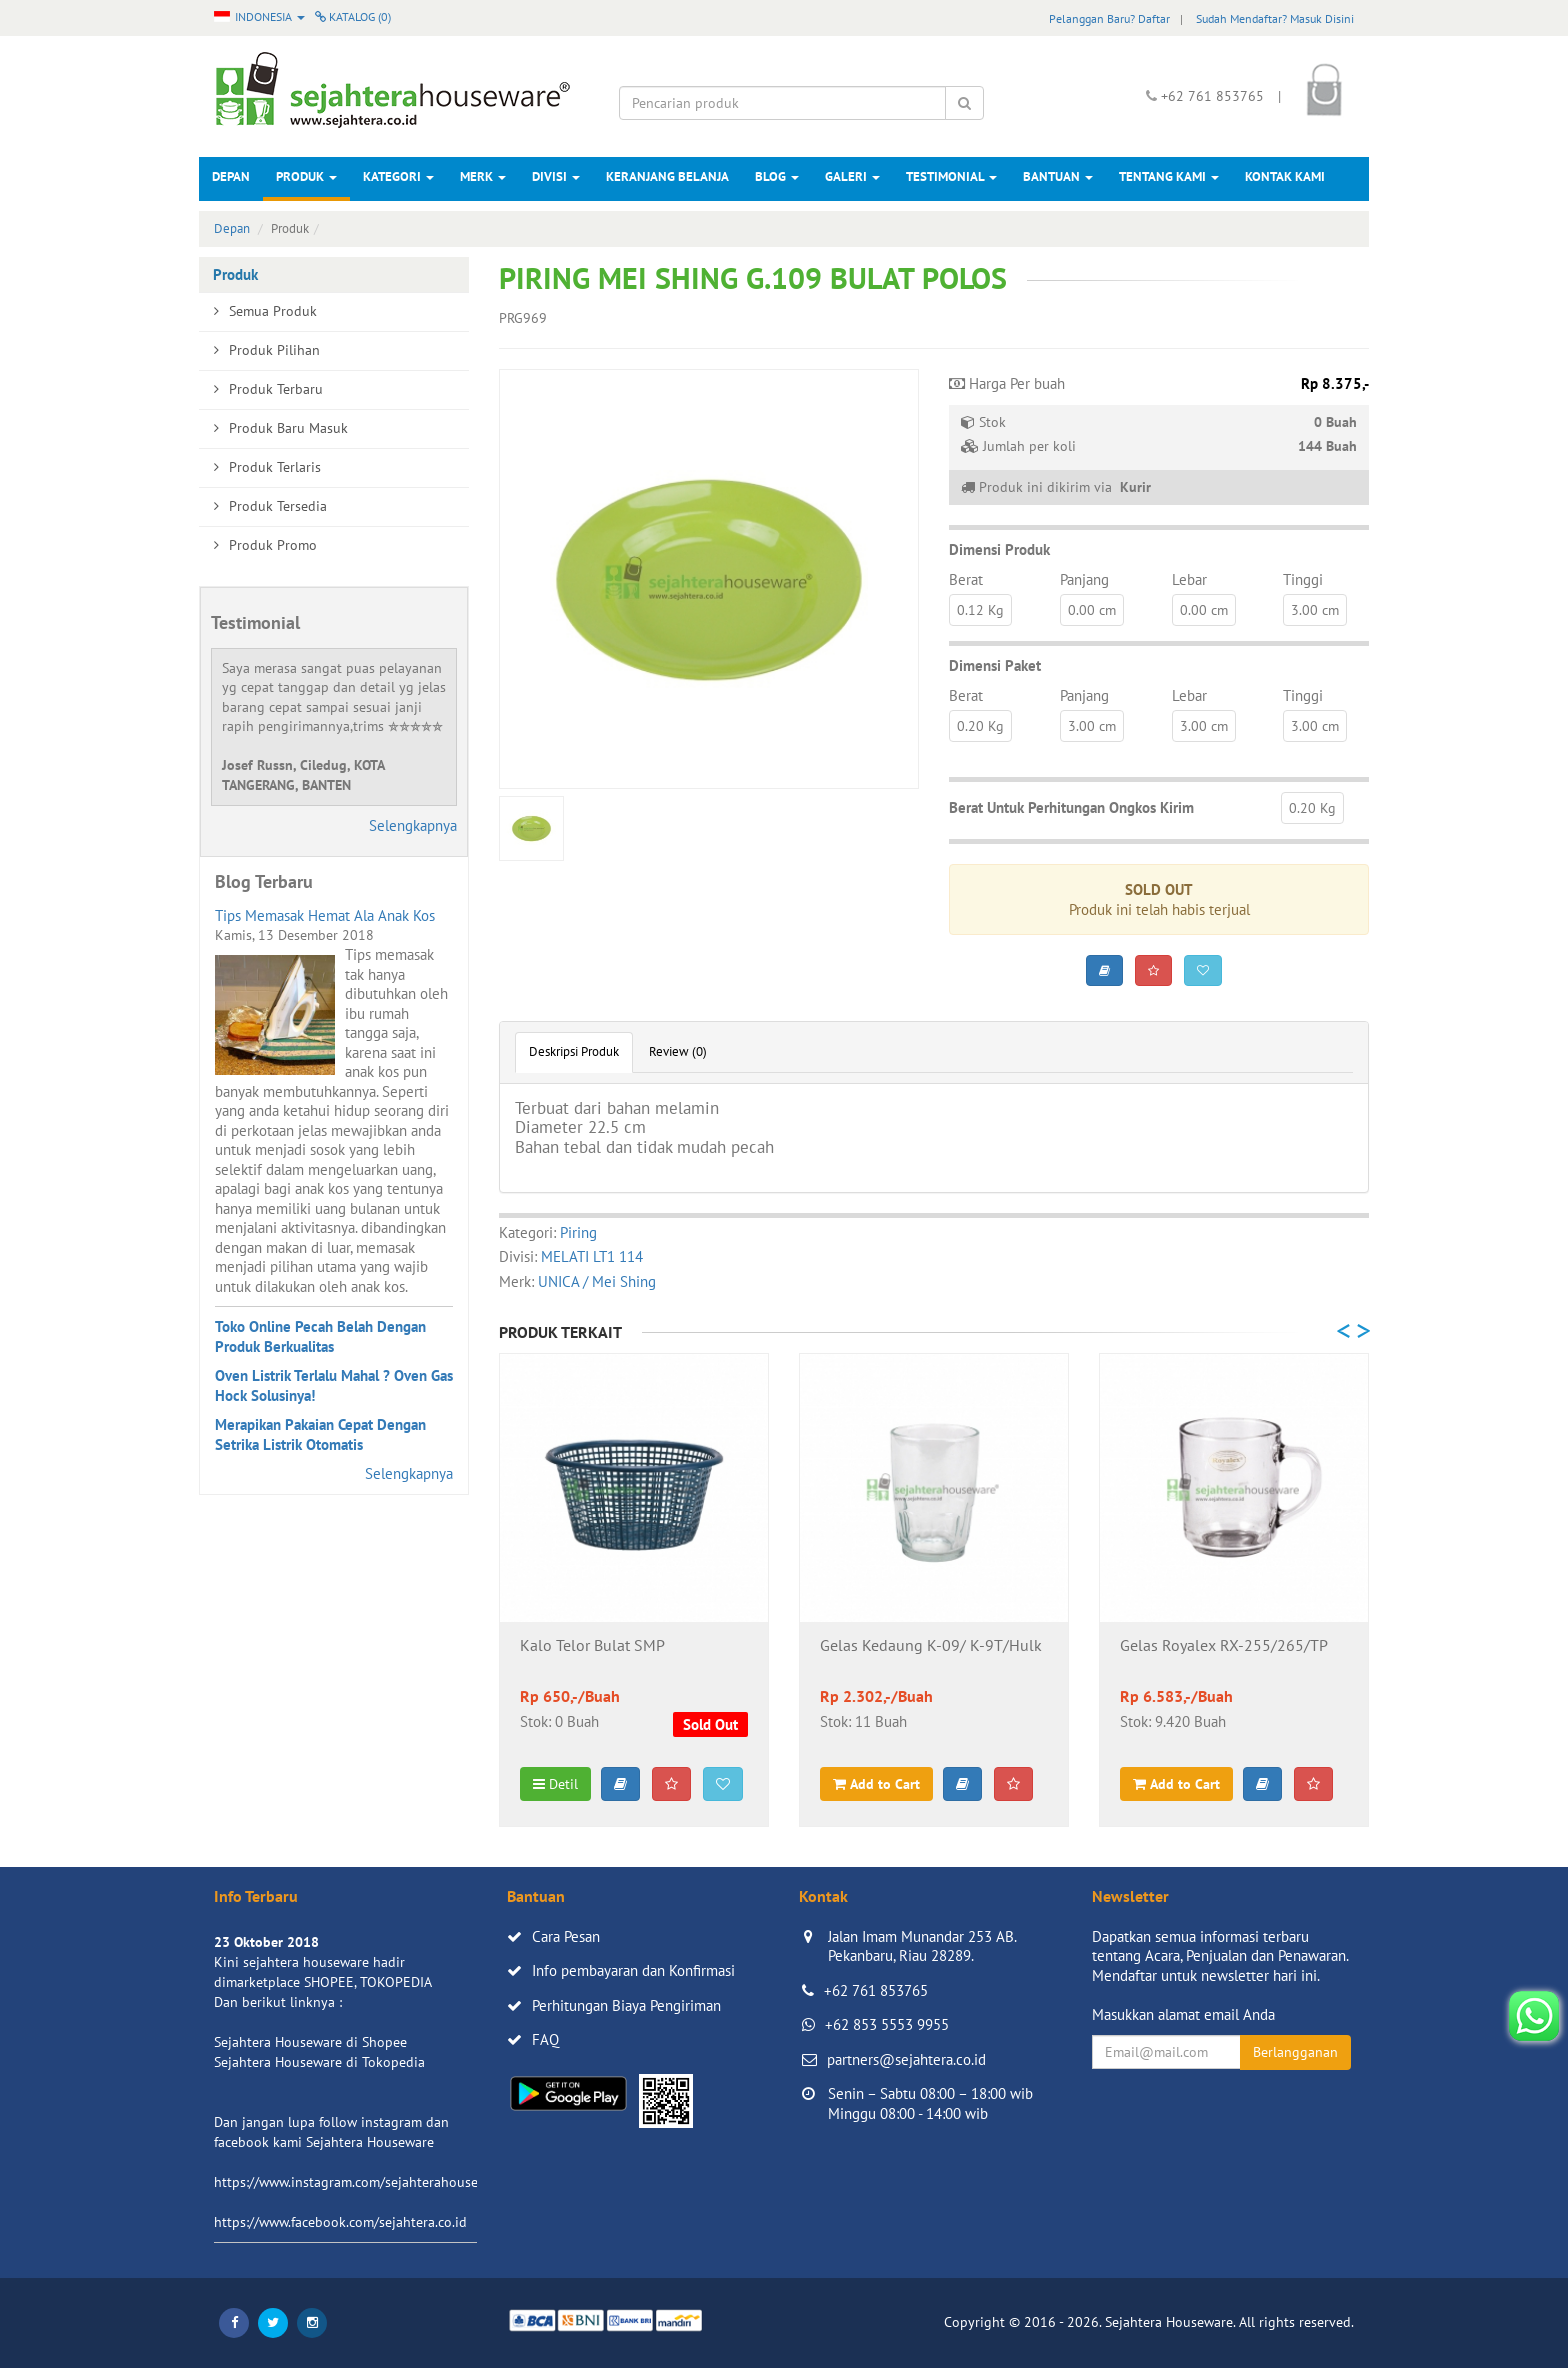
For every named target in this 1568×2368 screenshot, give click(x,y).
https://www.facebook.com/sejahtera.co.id (340, 2222)
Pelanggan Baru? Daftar (1109, 18)
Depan (231, 176)
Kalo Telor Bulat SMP (592, 1646)
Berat (966, 579)
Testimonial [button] (951, 176)
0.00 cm (1092, 610)
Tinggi (1303, 579)
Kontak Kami (1285, 176)
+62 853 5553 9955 (887, 2024)
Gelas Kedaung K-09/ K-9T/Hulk (931, 1646)
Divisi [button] (556, 176)
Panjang (1084, 579)
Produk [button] (306, 176)
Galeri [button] (852, 176)
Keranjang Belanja (667, 176)
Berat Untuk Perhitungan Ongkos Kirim (1071, 807)
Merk (483, 176)
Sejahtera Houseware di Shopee (310, 2042)
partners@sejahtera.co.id (906, 2059)
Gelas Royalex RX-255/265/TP (1224, 1646)
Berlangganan (1295, 2052)
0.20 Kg (980, 726)
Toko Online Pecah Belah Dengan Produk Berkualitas (320, 1336)
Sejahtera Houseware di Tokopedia (319, 2062)
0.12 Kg (980, 610)
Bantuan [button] (1058, 176)
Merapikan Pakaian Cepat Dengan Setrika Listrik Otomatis (320, 1434)
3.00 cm (1315, 610)
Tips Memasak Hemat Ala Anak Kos (325, 915)
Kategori (398, 176)
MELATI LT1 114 (592, 1256)
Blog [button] (777, 176)
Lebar (1189, 579)
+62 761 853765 (876, 1990)
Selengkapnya (413, 825)
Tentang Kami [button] (1169, 176)
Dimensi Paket (995, 665)
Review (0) (678, 1051)
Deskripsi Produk (574, 1051)
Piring (578, 1232)
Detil (555, 1784)
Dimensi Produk (999, 549)
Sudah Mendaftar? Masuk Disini (1275, 18)
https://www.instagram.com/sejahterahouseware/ (363, 2182)
